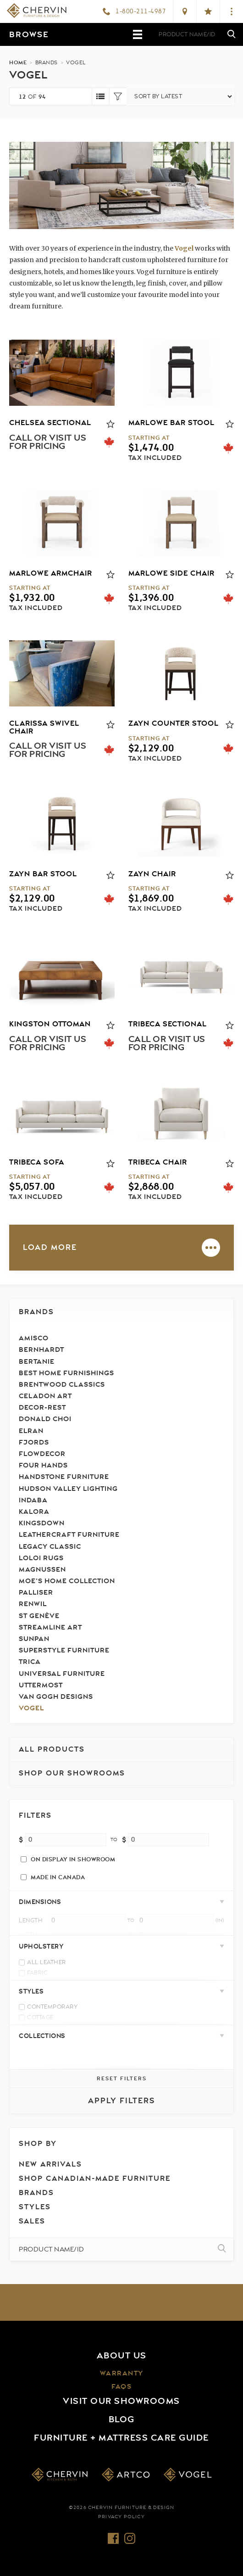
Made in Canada (58, 1877)
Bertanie (37, 1362)
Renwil (33, 1604)
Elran (31, 1431)
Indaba (33, 1500)
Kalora (34, 1512)
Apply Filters (121, 2100)
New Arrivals (50, 2164)
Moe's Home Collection (67, 1581)
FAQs (121, 2387)
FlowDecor (42, 1454)
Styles (35, 2207)
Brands (36, 1312)
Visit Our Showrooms (121, 2401)
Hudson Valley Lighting (68, 1489)
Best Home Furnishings (66, 1373)
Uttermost (41, 1685)
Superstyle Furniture (64, 1650)
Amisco (34, 1338)
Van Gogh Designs (56, 1697)
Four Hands (43, 1465)
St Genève (39, 1616)
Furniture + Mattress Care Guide (121, 2438)
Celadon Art (45, 1396)
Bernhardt (41, 1350)
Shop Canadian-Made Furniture (95, 2178)
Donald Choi (45, 1419)
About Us (122, 2356)
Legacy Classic (50, 1547)
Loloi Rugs (41, 1558)
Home (18, 62)
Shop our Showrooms (72, 1773)
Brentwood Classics (62, 1385)
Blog (122, 2419)
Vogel (31, 1708)
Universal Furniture (62, 1674)
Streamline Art (50, 1627)
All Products (52, 1749)
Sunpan (34, 1639)
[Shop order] (180, 96)
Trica (30, 1662)
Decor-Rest (42, 1407)
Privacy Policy (121, 2516)
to (113, 1839)
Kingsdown (42, 1523)
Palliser (36, 1592)
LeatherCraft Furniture (69, 1535)
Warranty (122, 2373)
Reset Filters (122, 2078)
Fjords (34, 1442)
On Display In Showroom (73, 1859)
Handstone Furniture (64, 1477)
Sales (32, 2221)
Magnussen (42, 1570)
